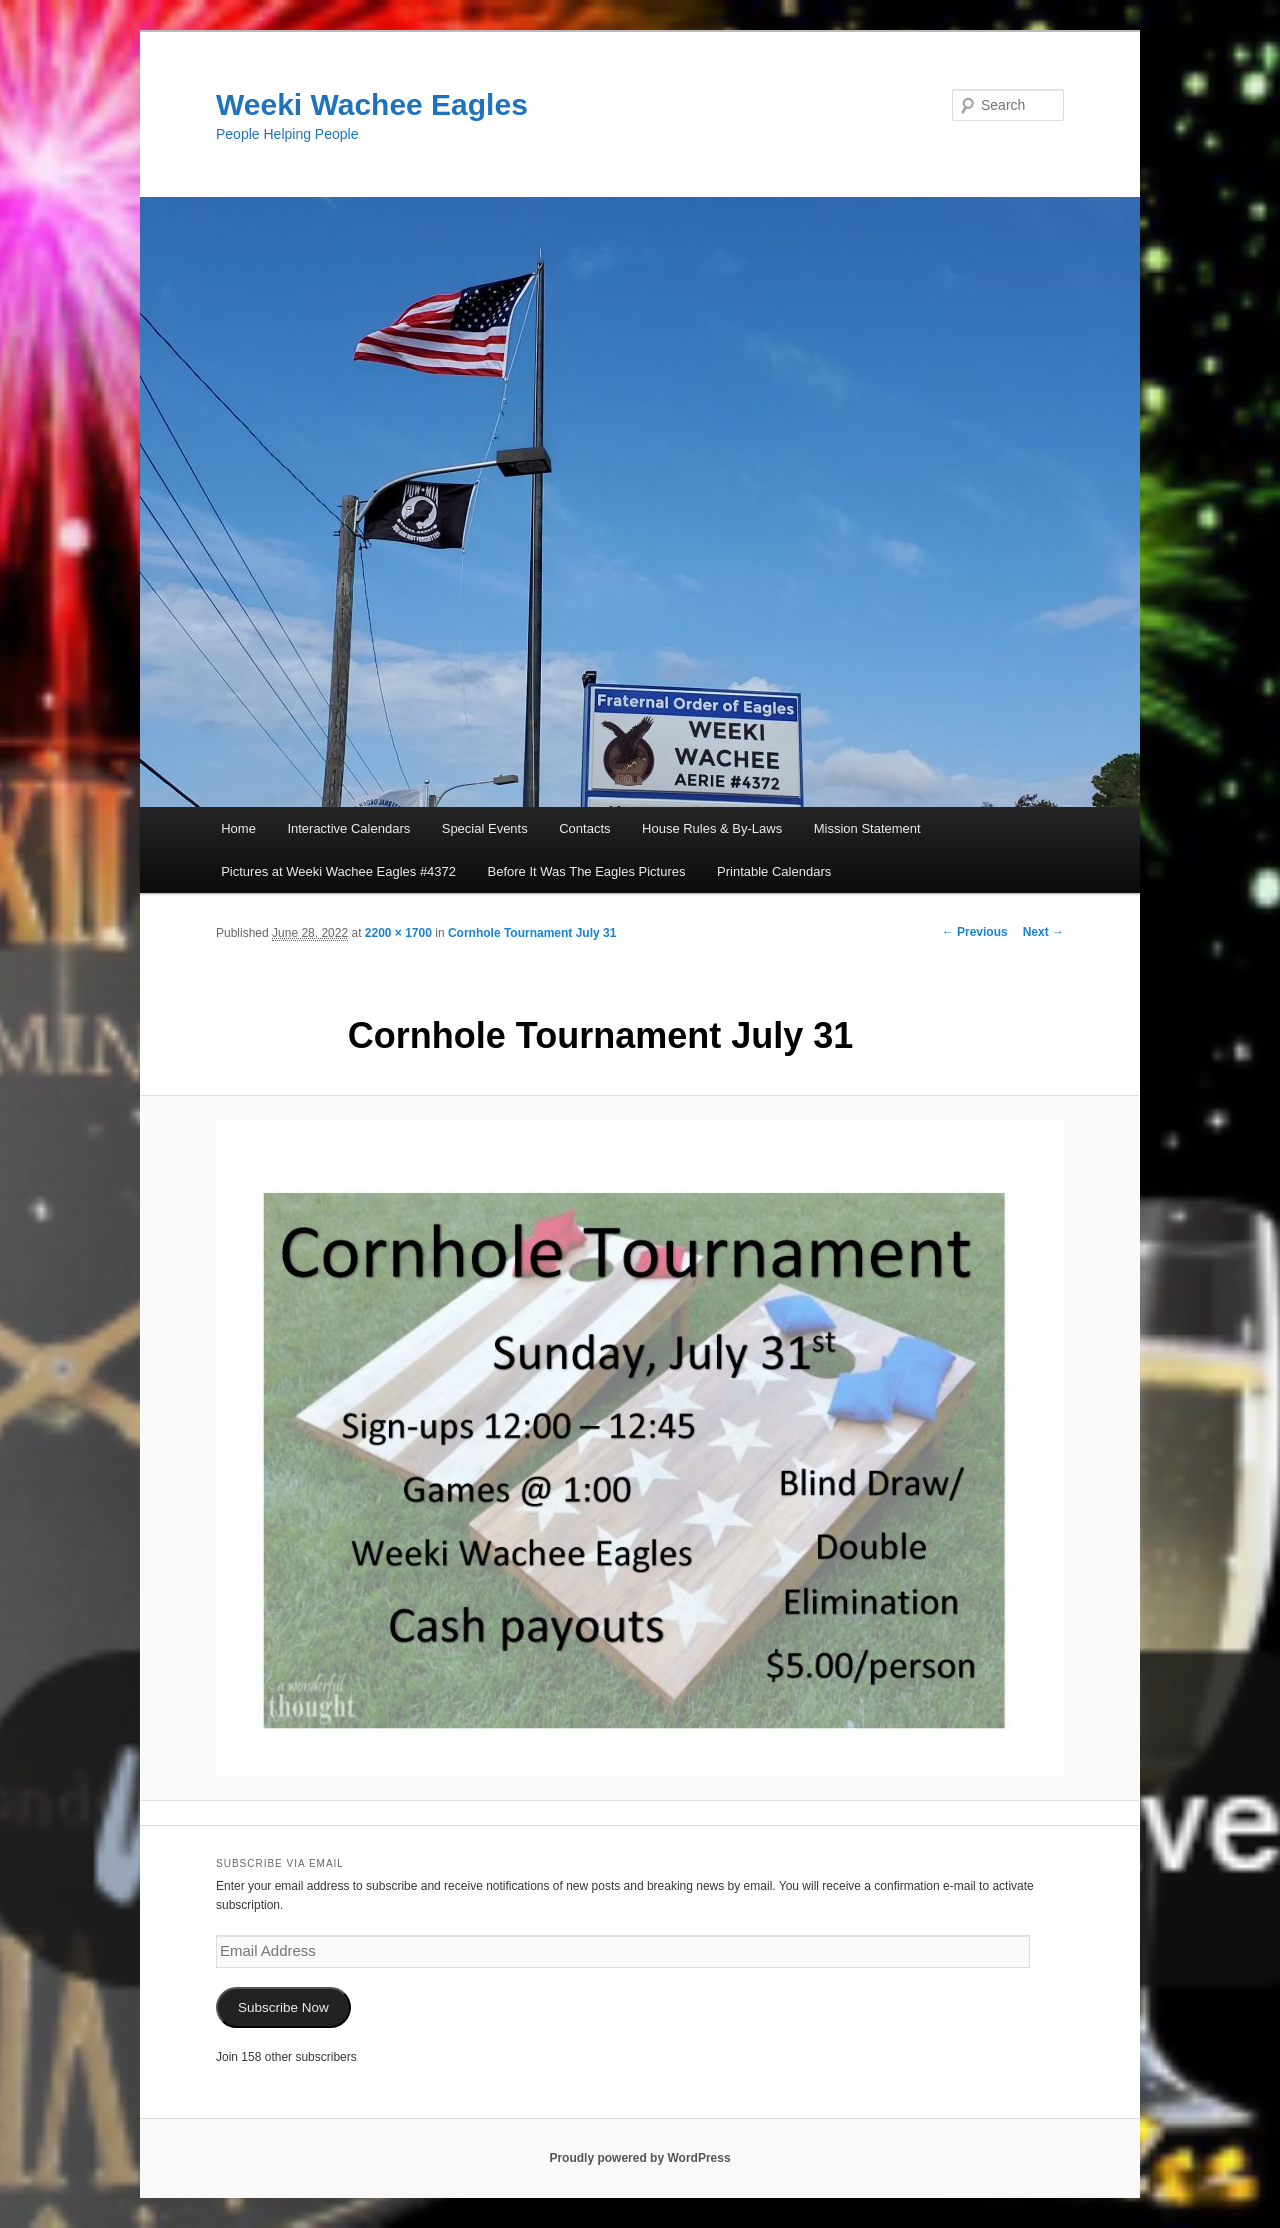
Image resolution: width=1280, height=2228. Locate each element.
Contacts (584, 828)
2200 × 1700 (398, 933)
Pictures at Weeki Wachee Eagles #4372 (338, 871)
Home (238, 828)
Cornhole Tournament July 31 (532, 933)
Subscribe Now (283, 2007)
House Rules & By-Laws (712, 828)
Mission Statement (867, 828)
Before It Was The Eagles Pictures (587, 871)
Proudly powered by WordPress (639, 2158)
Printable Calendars (774, 871)
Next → (1043, 932)
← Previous (975, 932)
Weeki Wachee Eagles (372, 104)
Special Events (485, 828)
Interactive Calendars (348, 828)
